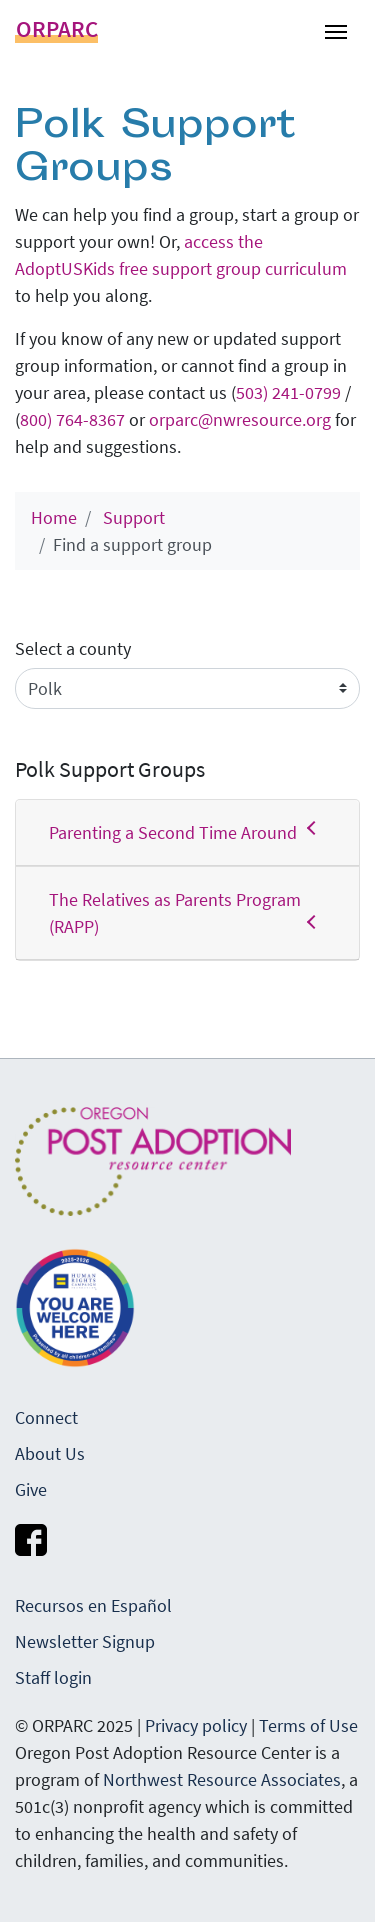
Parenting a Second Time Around (187, 831)
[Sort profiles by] (187, 688)
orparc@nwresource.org (240, 419)
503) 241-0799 (288, 392)
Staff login (53, 1677)
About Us (50, 1453)
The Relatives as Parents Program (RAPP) (187, 913)
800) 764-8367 (72, 419)
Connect (46, 1417)
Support (134, 517)
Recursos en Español (93, 1605)
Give (31, 1489)
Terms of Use (308, 1725)
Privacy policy (196, 1725)
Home (54, 517)
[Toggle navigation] (336, 30)
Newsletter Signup (85, 1641)
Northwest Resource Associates (222, 1779)
